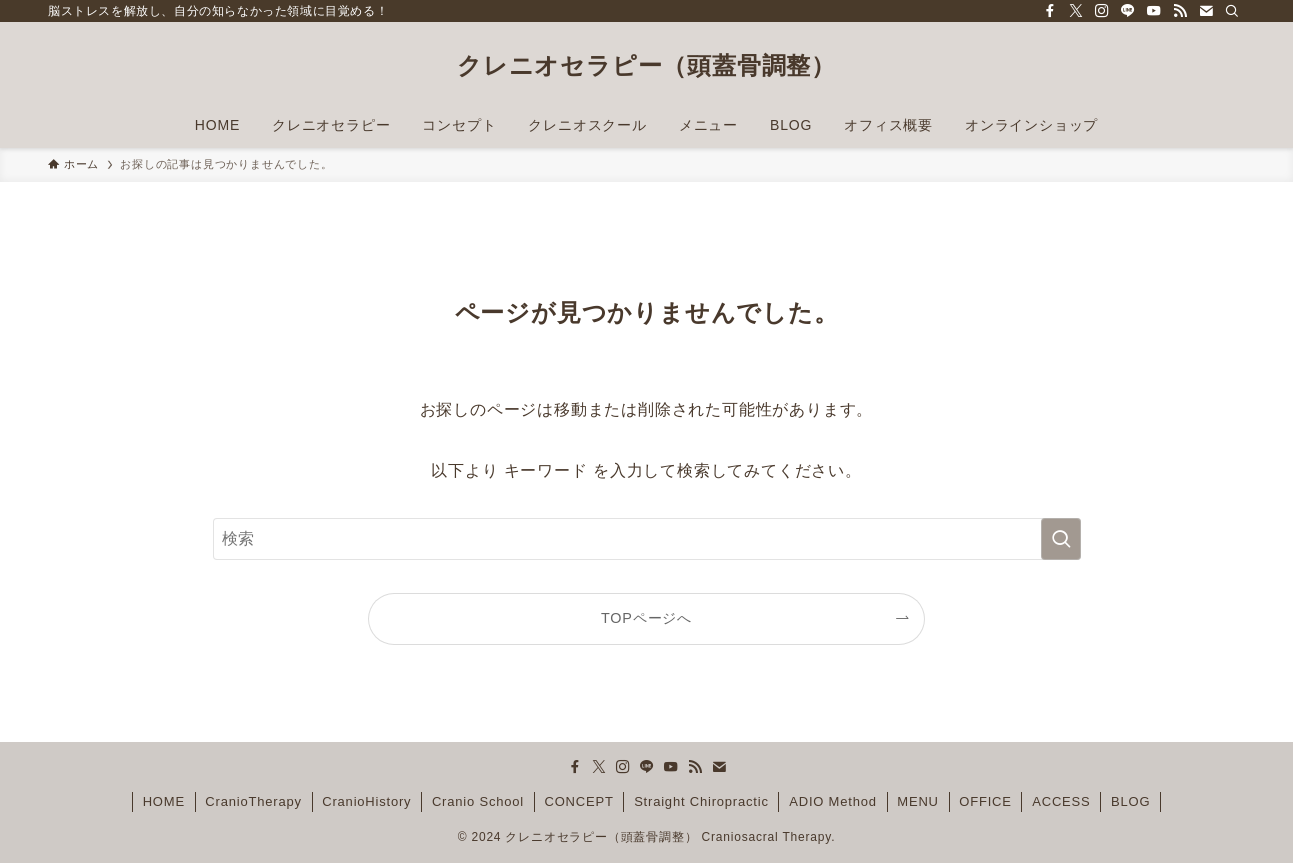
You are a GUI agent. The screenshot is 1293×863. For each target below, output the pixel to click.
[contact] (1206, 11)
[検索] (1232, 11)
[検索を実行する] (1061, 539)
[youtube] (1154, 11)
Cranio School (478, 801)
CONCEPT (578, 801)
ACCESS (1061, 801)
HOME (164, 801)
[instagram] (1102, 11)
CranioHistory (366, 801)
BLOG (1130, 801)
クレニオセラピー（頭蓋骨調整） (646, 66)
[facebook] (1050, 11)
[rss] (1180, 11)
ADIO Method (833, 801)
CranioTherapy (253, 801)
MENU (917, 801)
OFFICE (985, 801)
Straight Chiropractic (701, 801)
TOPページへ (646, 618)
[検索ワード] (647, 539)
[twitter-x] (1076, 11)
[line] (1128, 11)
